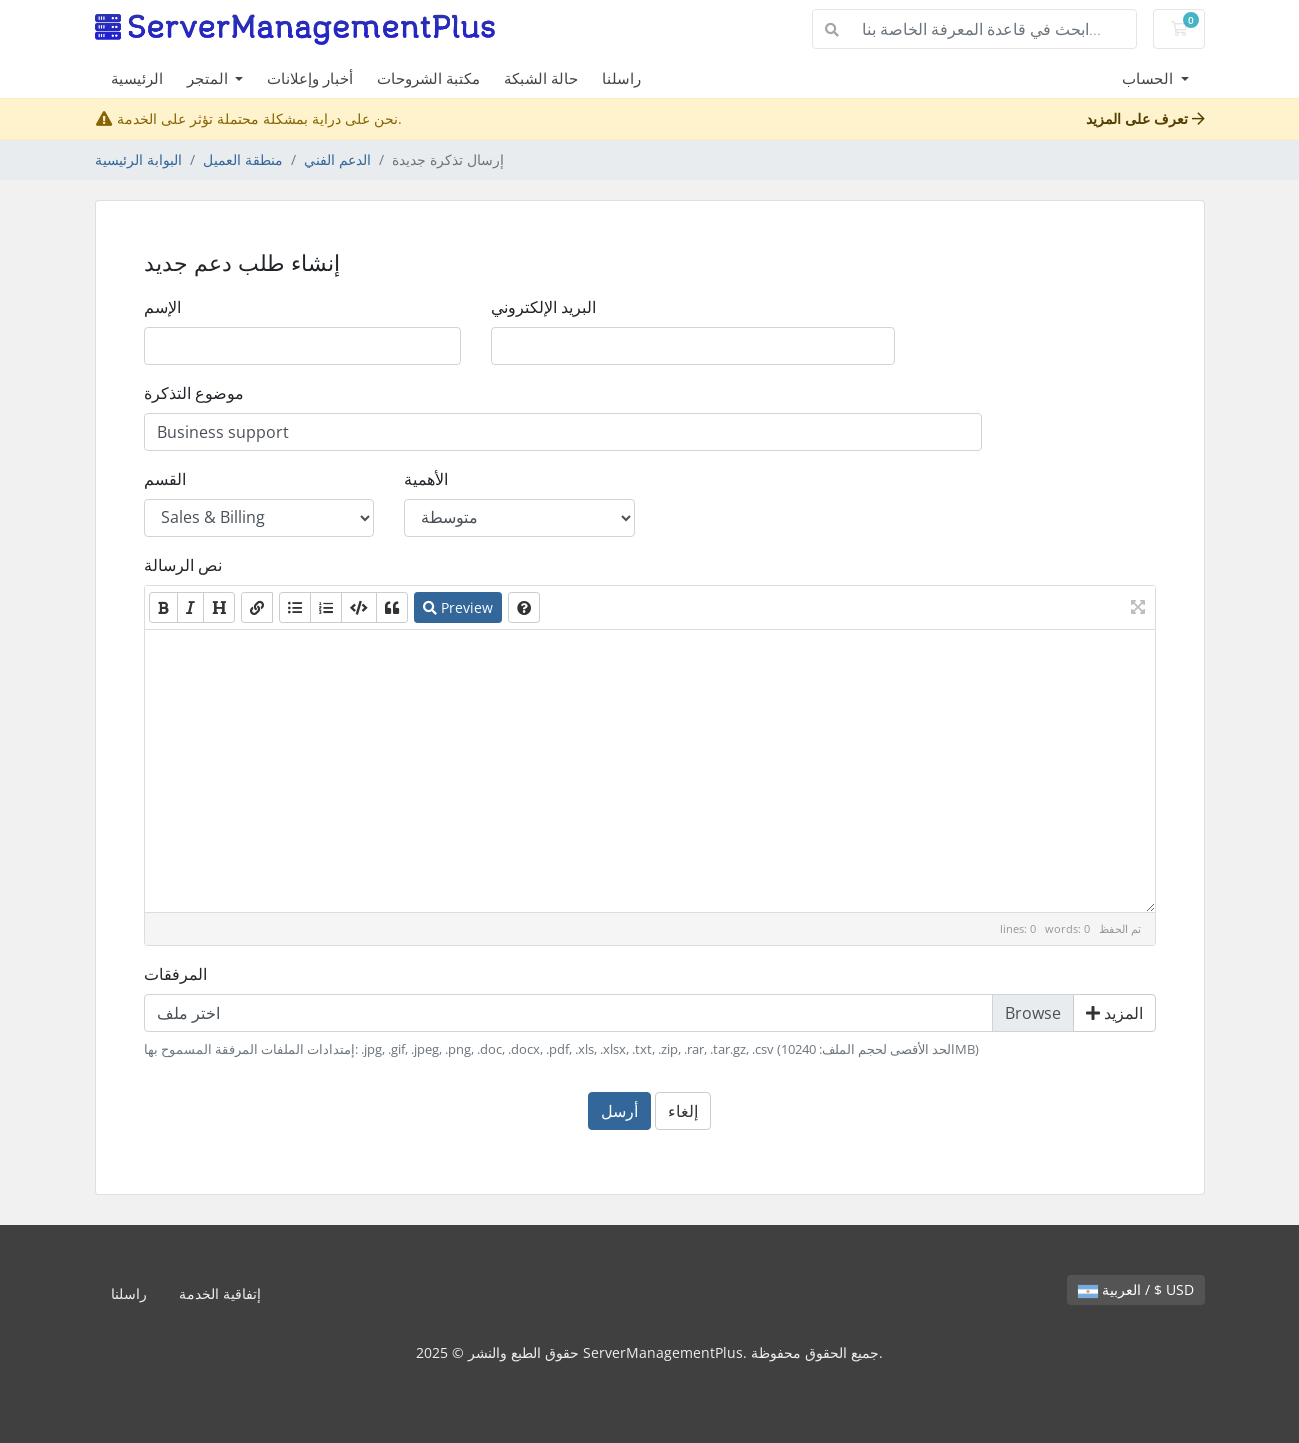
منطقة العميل (243, 159)
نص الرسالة (183, 565)
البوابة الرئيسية (138, 159)
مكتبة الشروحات (428, 78)
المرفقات (175, 974)
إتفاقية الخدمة (220, 1293)
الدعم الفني (337, 159)
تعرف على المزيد (1145, 118)
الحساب (1149, 78)
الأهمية (426, 479)
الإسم (162, 307)
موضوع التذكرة (194, 393)
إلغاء (683, 1111)
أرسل (619, 1111)
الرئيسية (137, 78)
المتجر (209, 78)
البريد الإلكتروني (543, 307)
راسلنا (621, 78)
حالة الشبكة (541, 78)
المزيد (1114, 1013)
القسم (165, 479)
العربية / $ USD (1136, 1289)
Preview (458, 607)
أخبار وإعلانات (310, 78)
